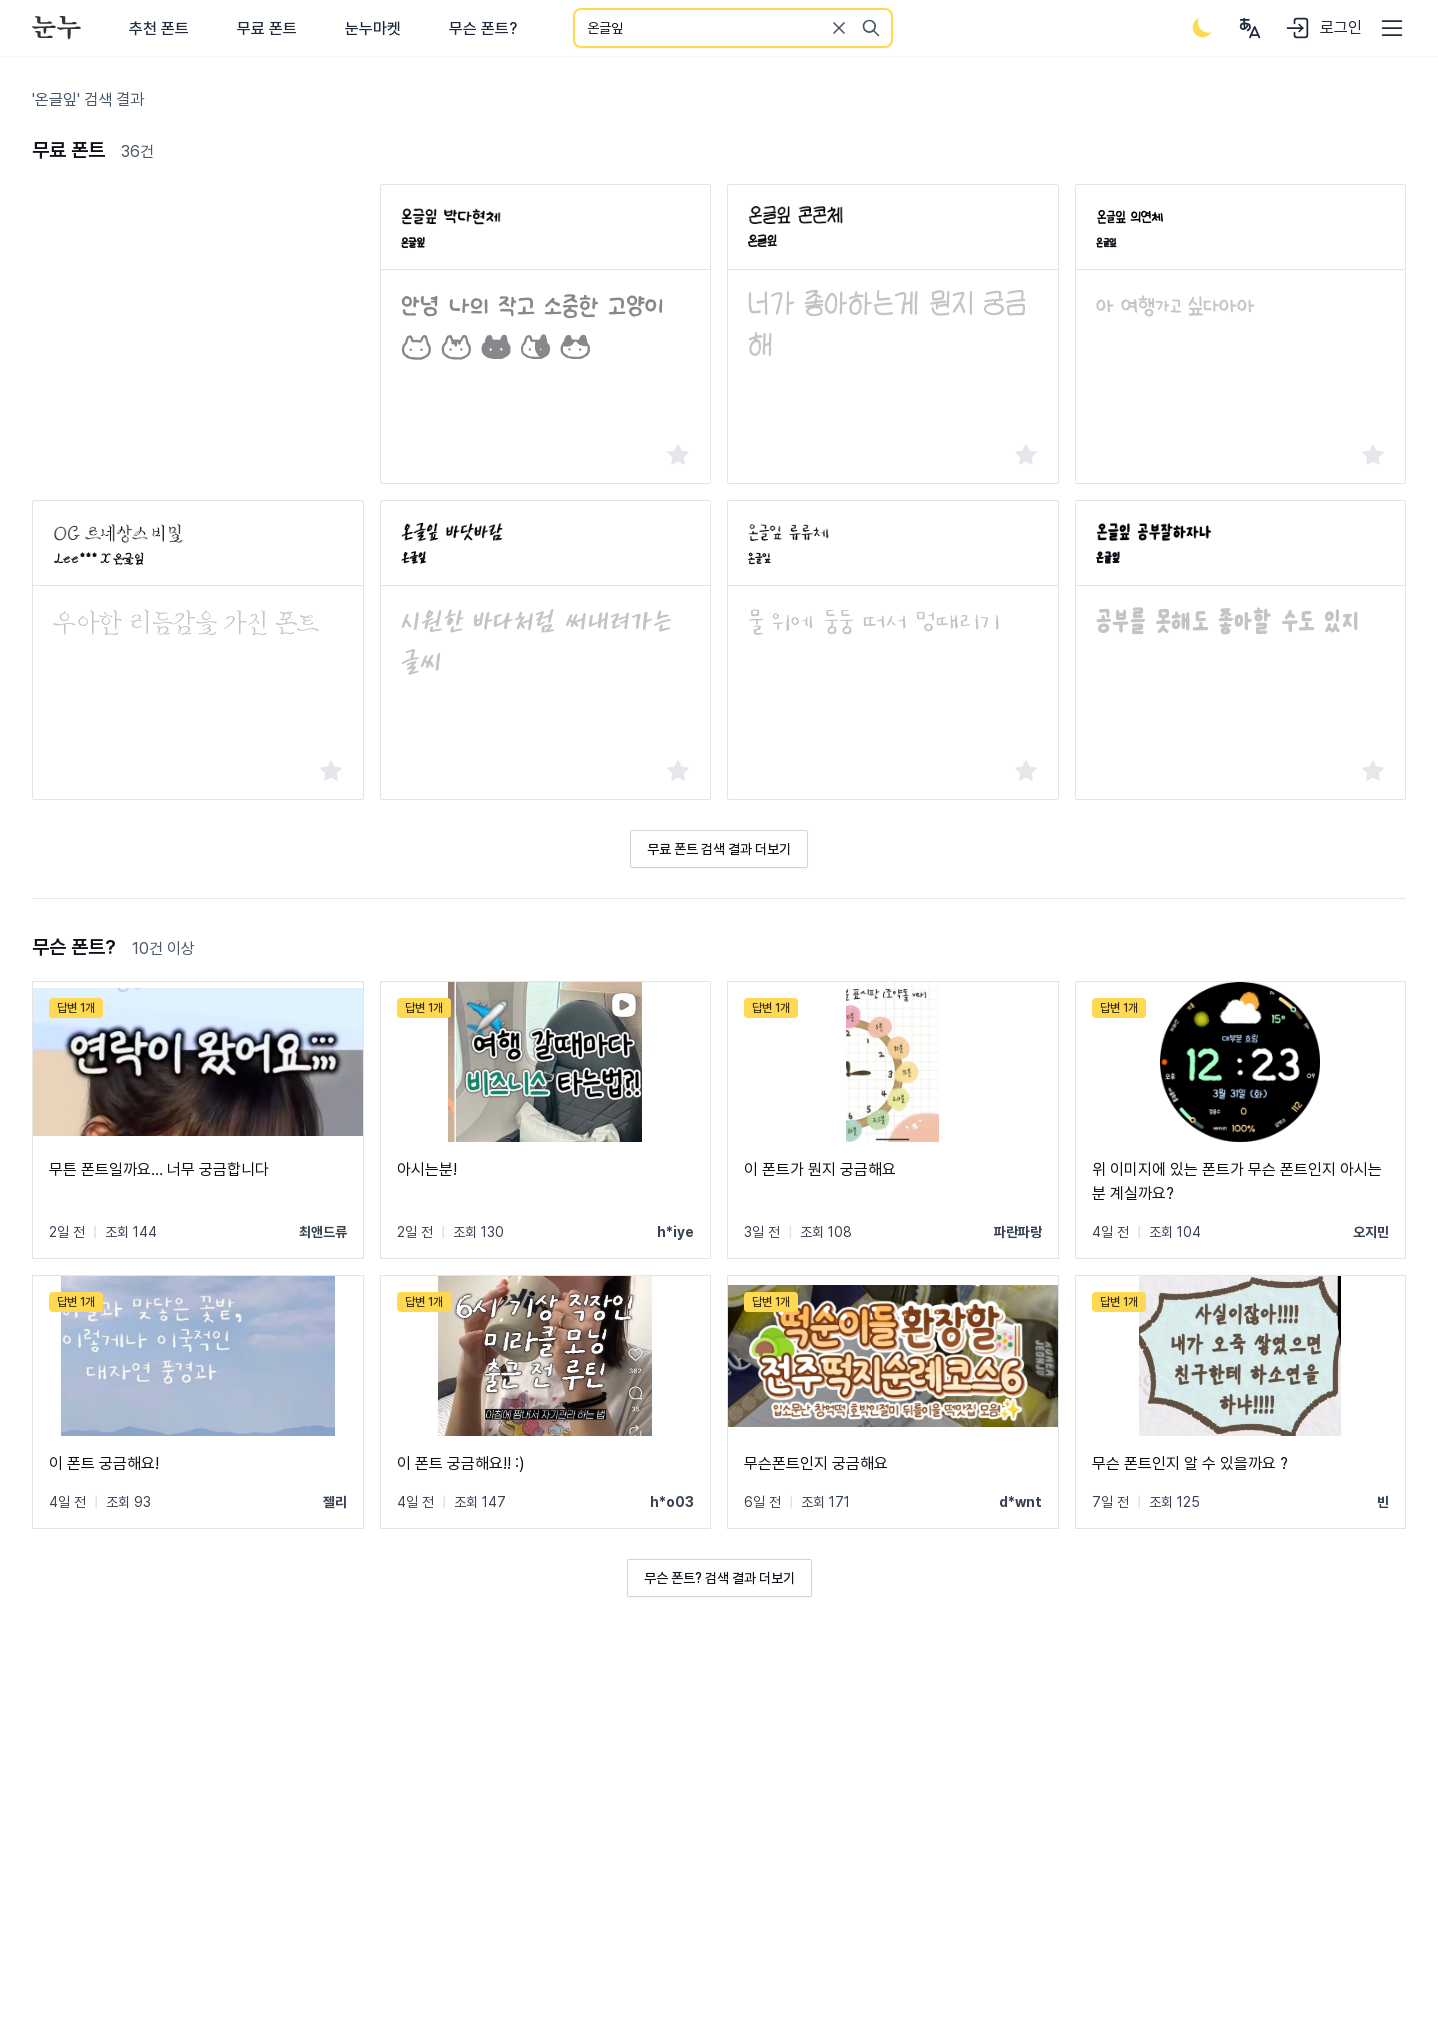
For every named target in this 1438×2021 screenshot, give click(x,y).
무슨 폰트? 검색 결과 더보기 (719, 1578)
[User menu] (1250, 28)
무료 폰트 (267, 28)
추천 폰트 (159, 28)
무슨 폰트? (483, 28)
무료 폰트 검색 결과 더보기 (719, 849)
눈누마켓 (373, 28)
